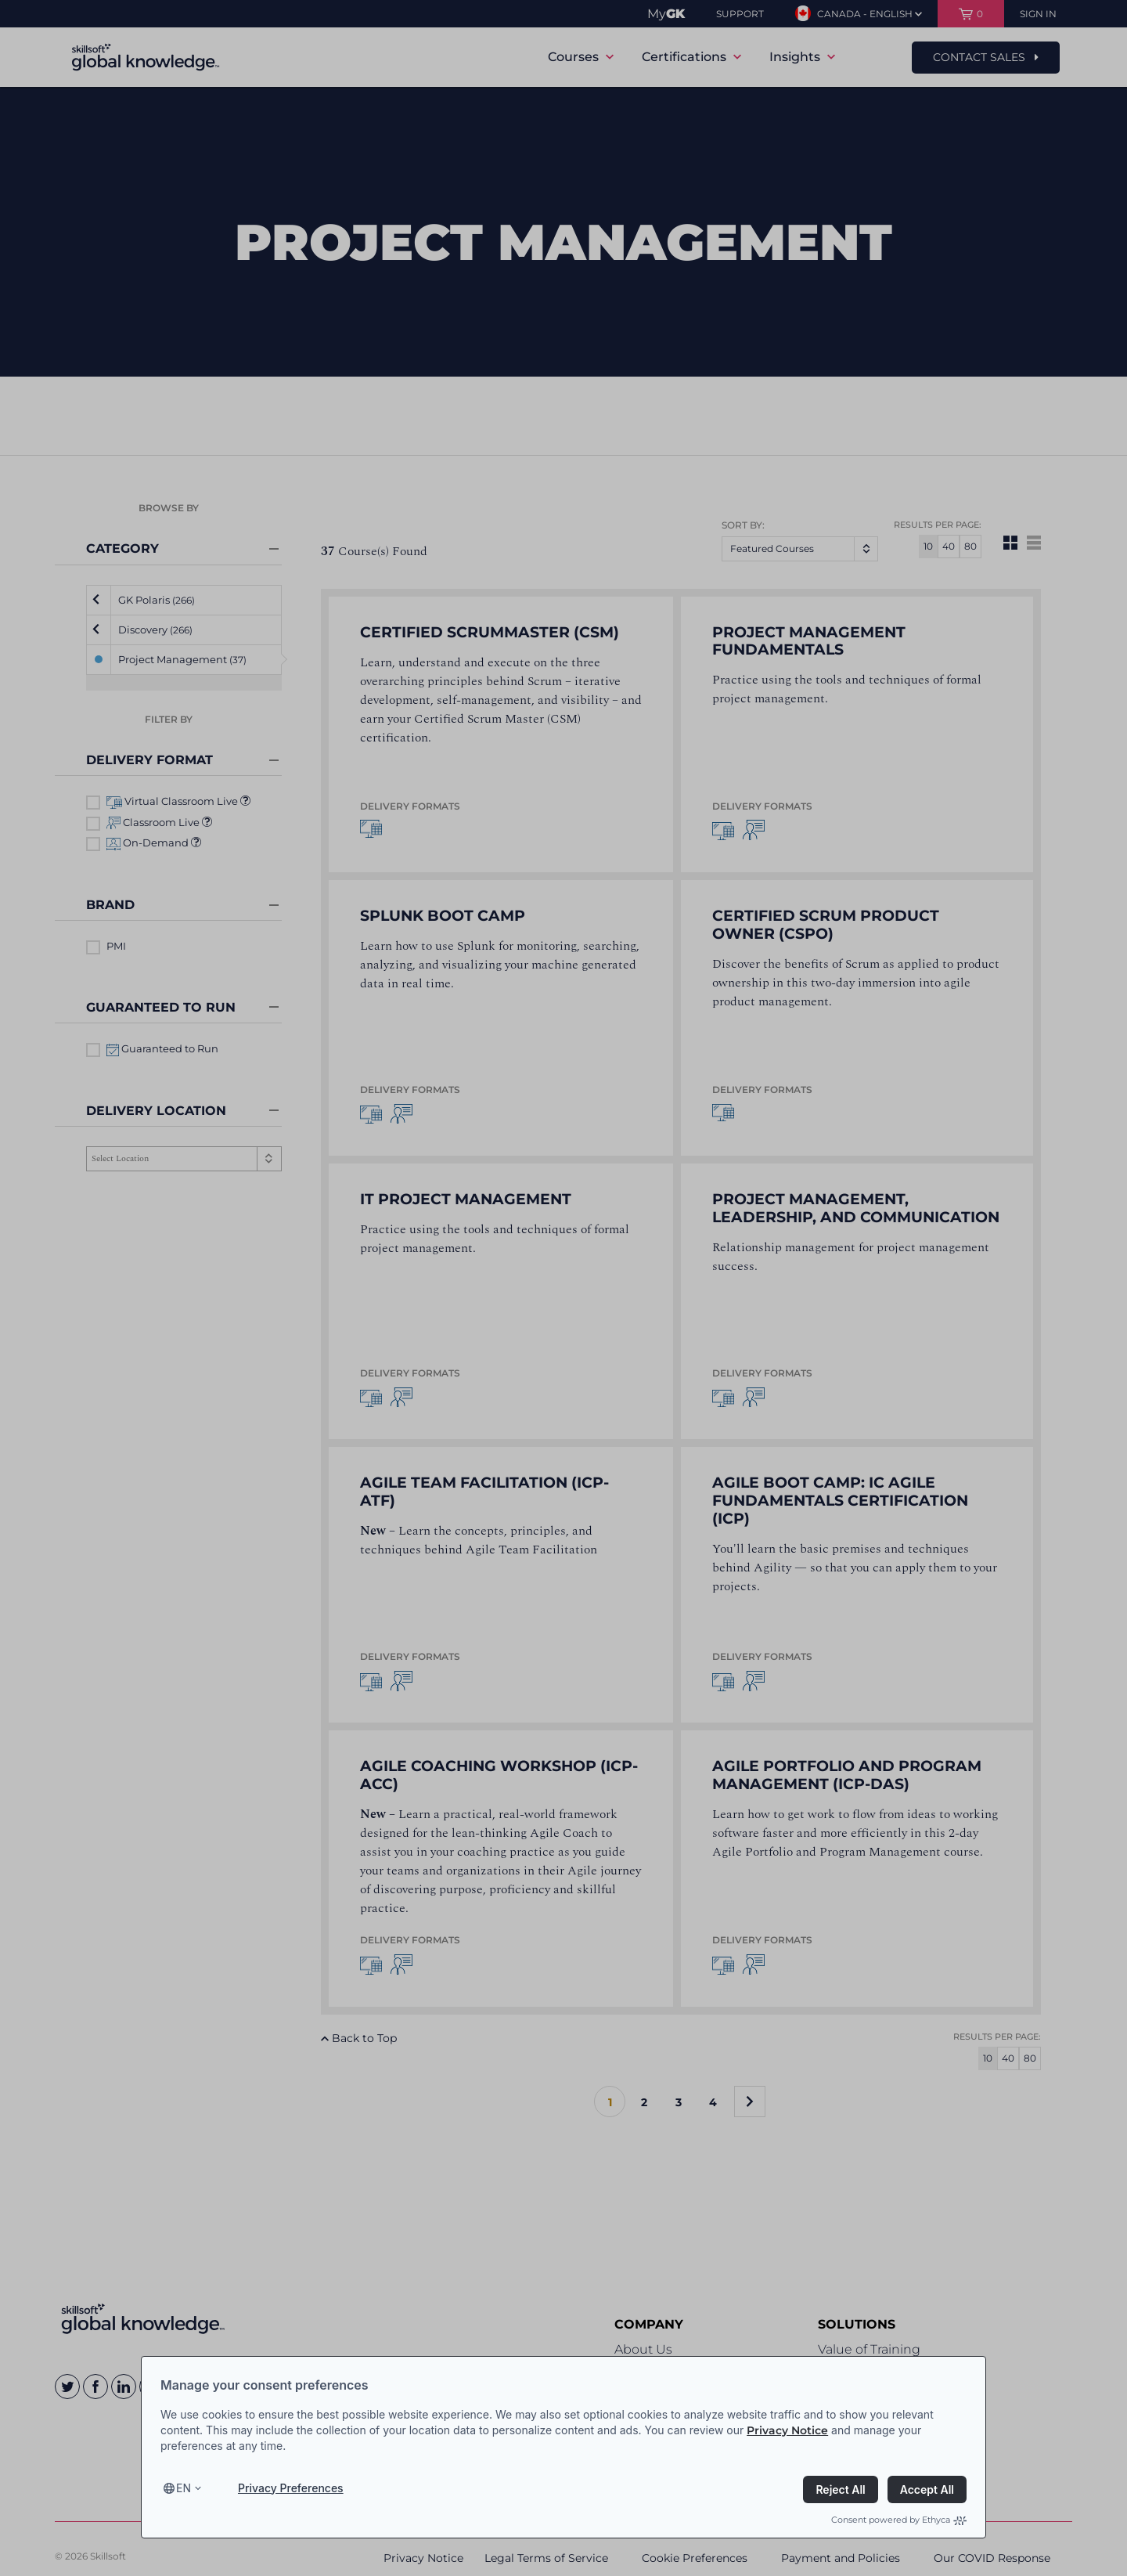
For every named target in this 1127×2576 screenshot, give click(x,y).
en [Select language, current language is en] (183, 2488)
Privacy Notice (787, 2430)
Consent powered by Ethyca (899, 2519)
